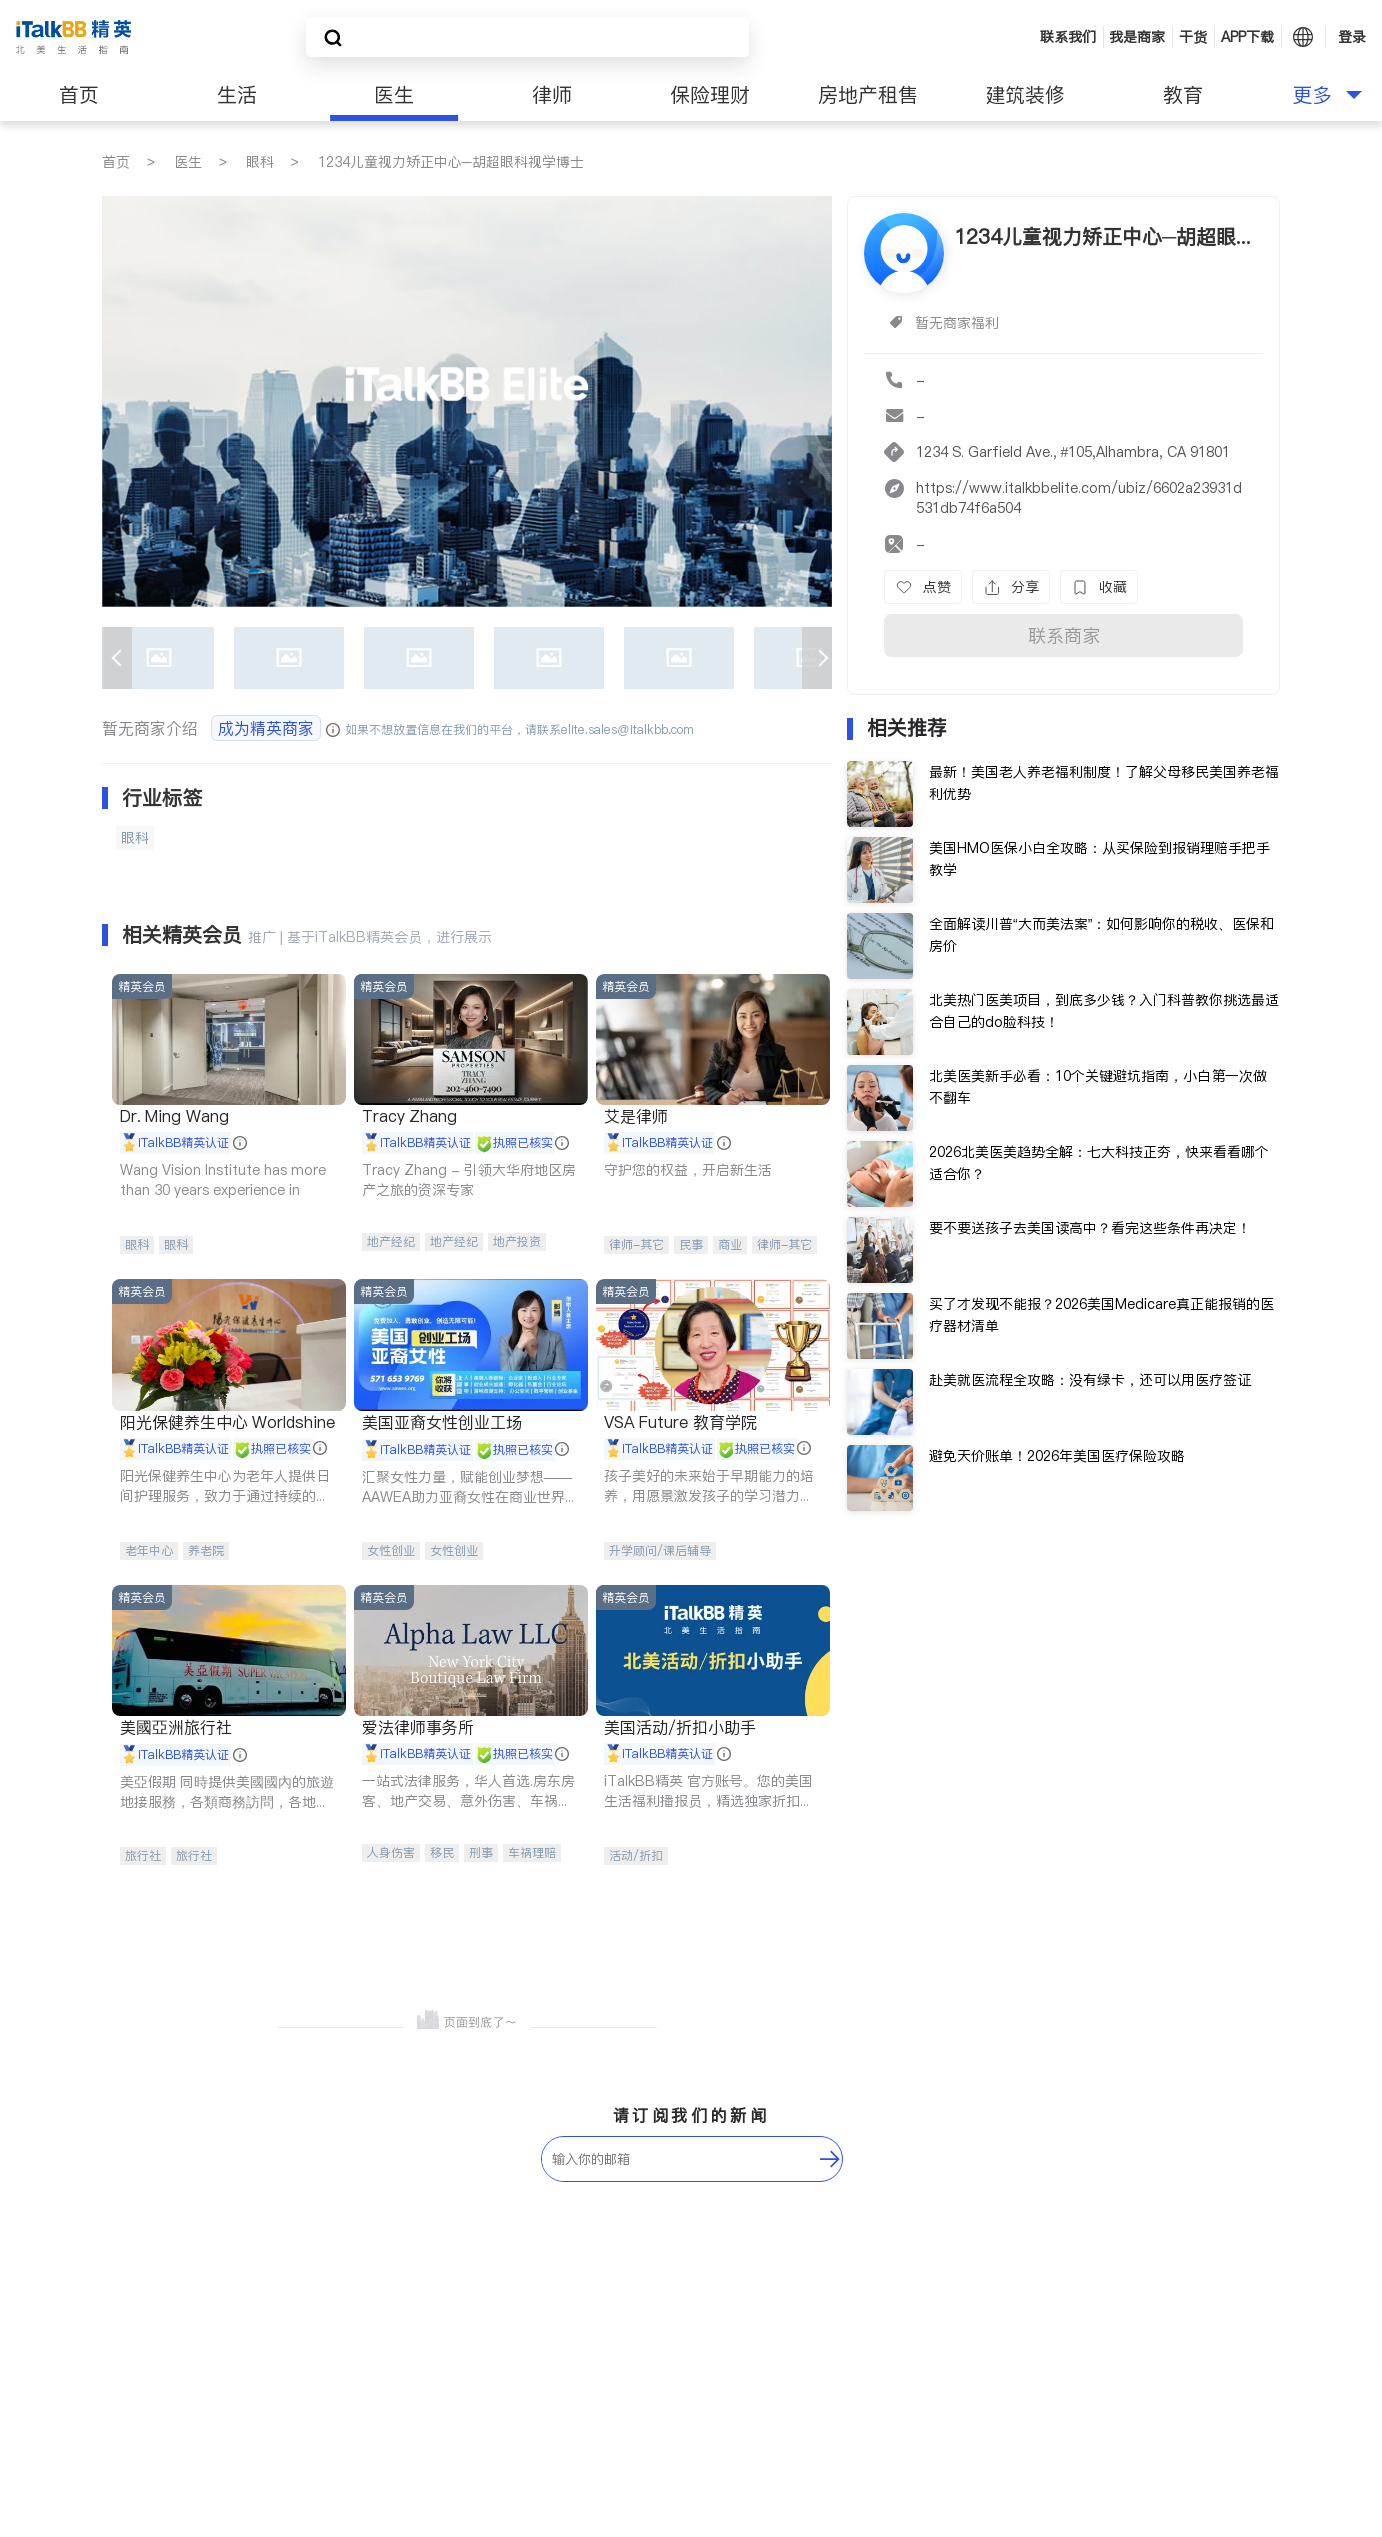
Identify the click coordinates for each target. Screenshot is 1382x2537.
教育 (1183, 95)
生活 (237, 95)
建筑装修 (1025, 95)
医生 (394, 95)
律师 (552, 95)
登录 (1352, 37)
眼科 (260, 162)
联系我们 (1068, 37)
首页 (79, 95)
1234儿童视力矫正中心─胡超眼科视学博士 (451, 162)
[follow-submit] (830, 2159)
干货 (1193, 37)
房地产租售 (868, 95)
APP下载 (1247, 37)
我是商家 (1137, 37)
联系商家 (1064, 635)
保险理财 (710, 95)
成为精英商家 (266, 728)
